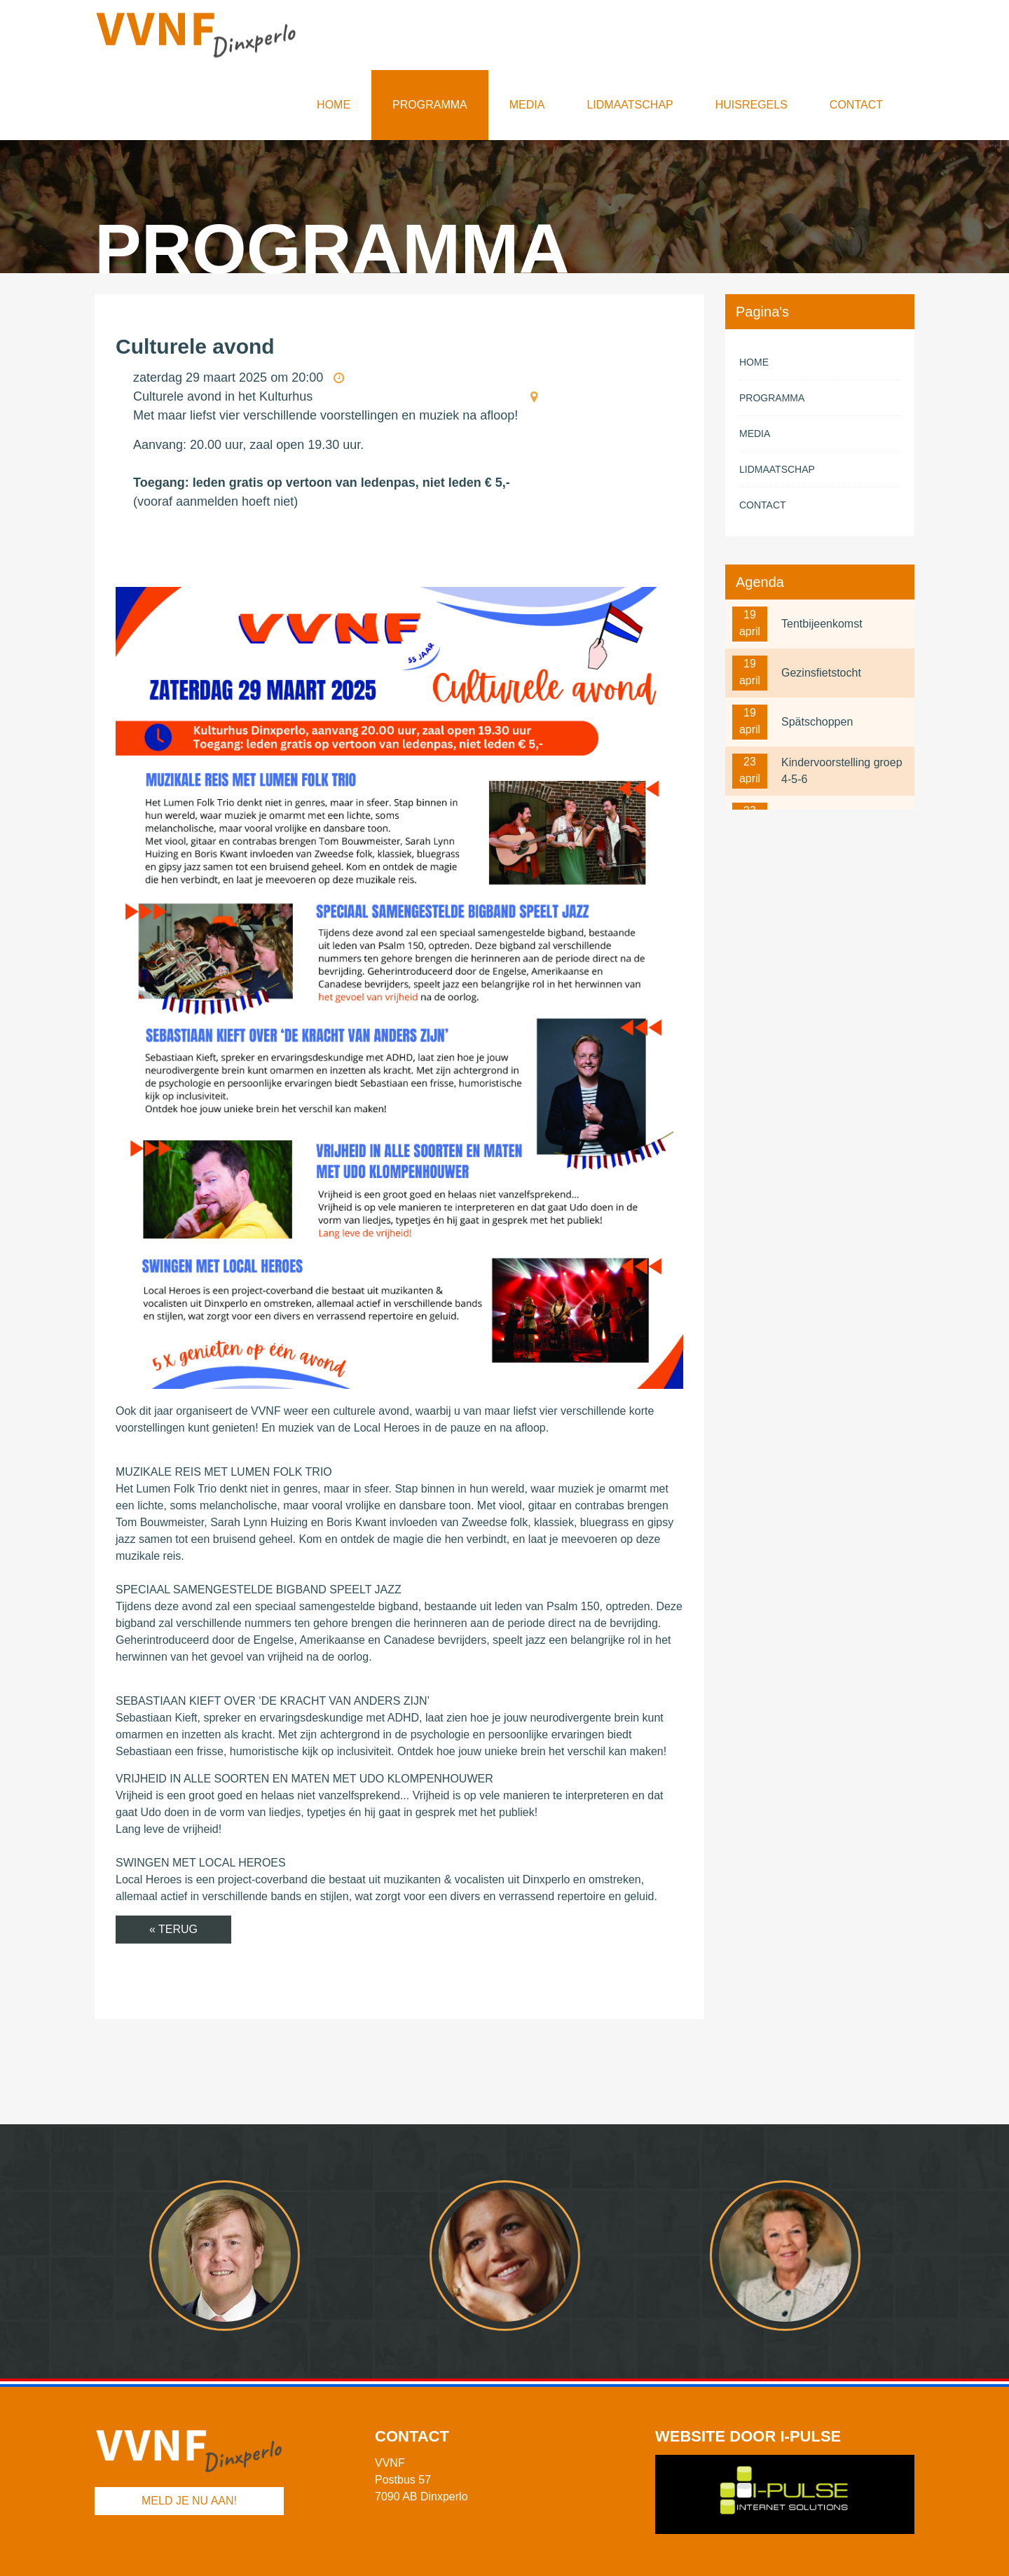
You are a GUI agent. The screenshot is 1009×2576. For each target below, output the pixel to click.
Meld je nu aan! (189, 2501)
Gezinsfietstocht (821, 673)
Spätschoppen (817, 722)
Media (527, 105)
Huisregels (751, 105)
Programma (429, 105)
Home (333, 105)
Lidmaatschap (629, 105)
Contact (856, 105)
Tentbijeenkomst (822, 624)
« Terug (173, 1929)
